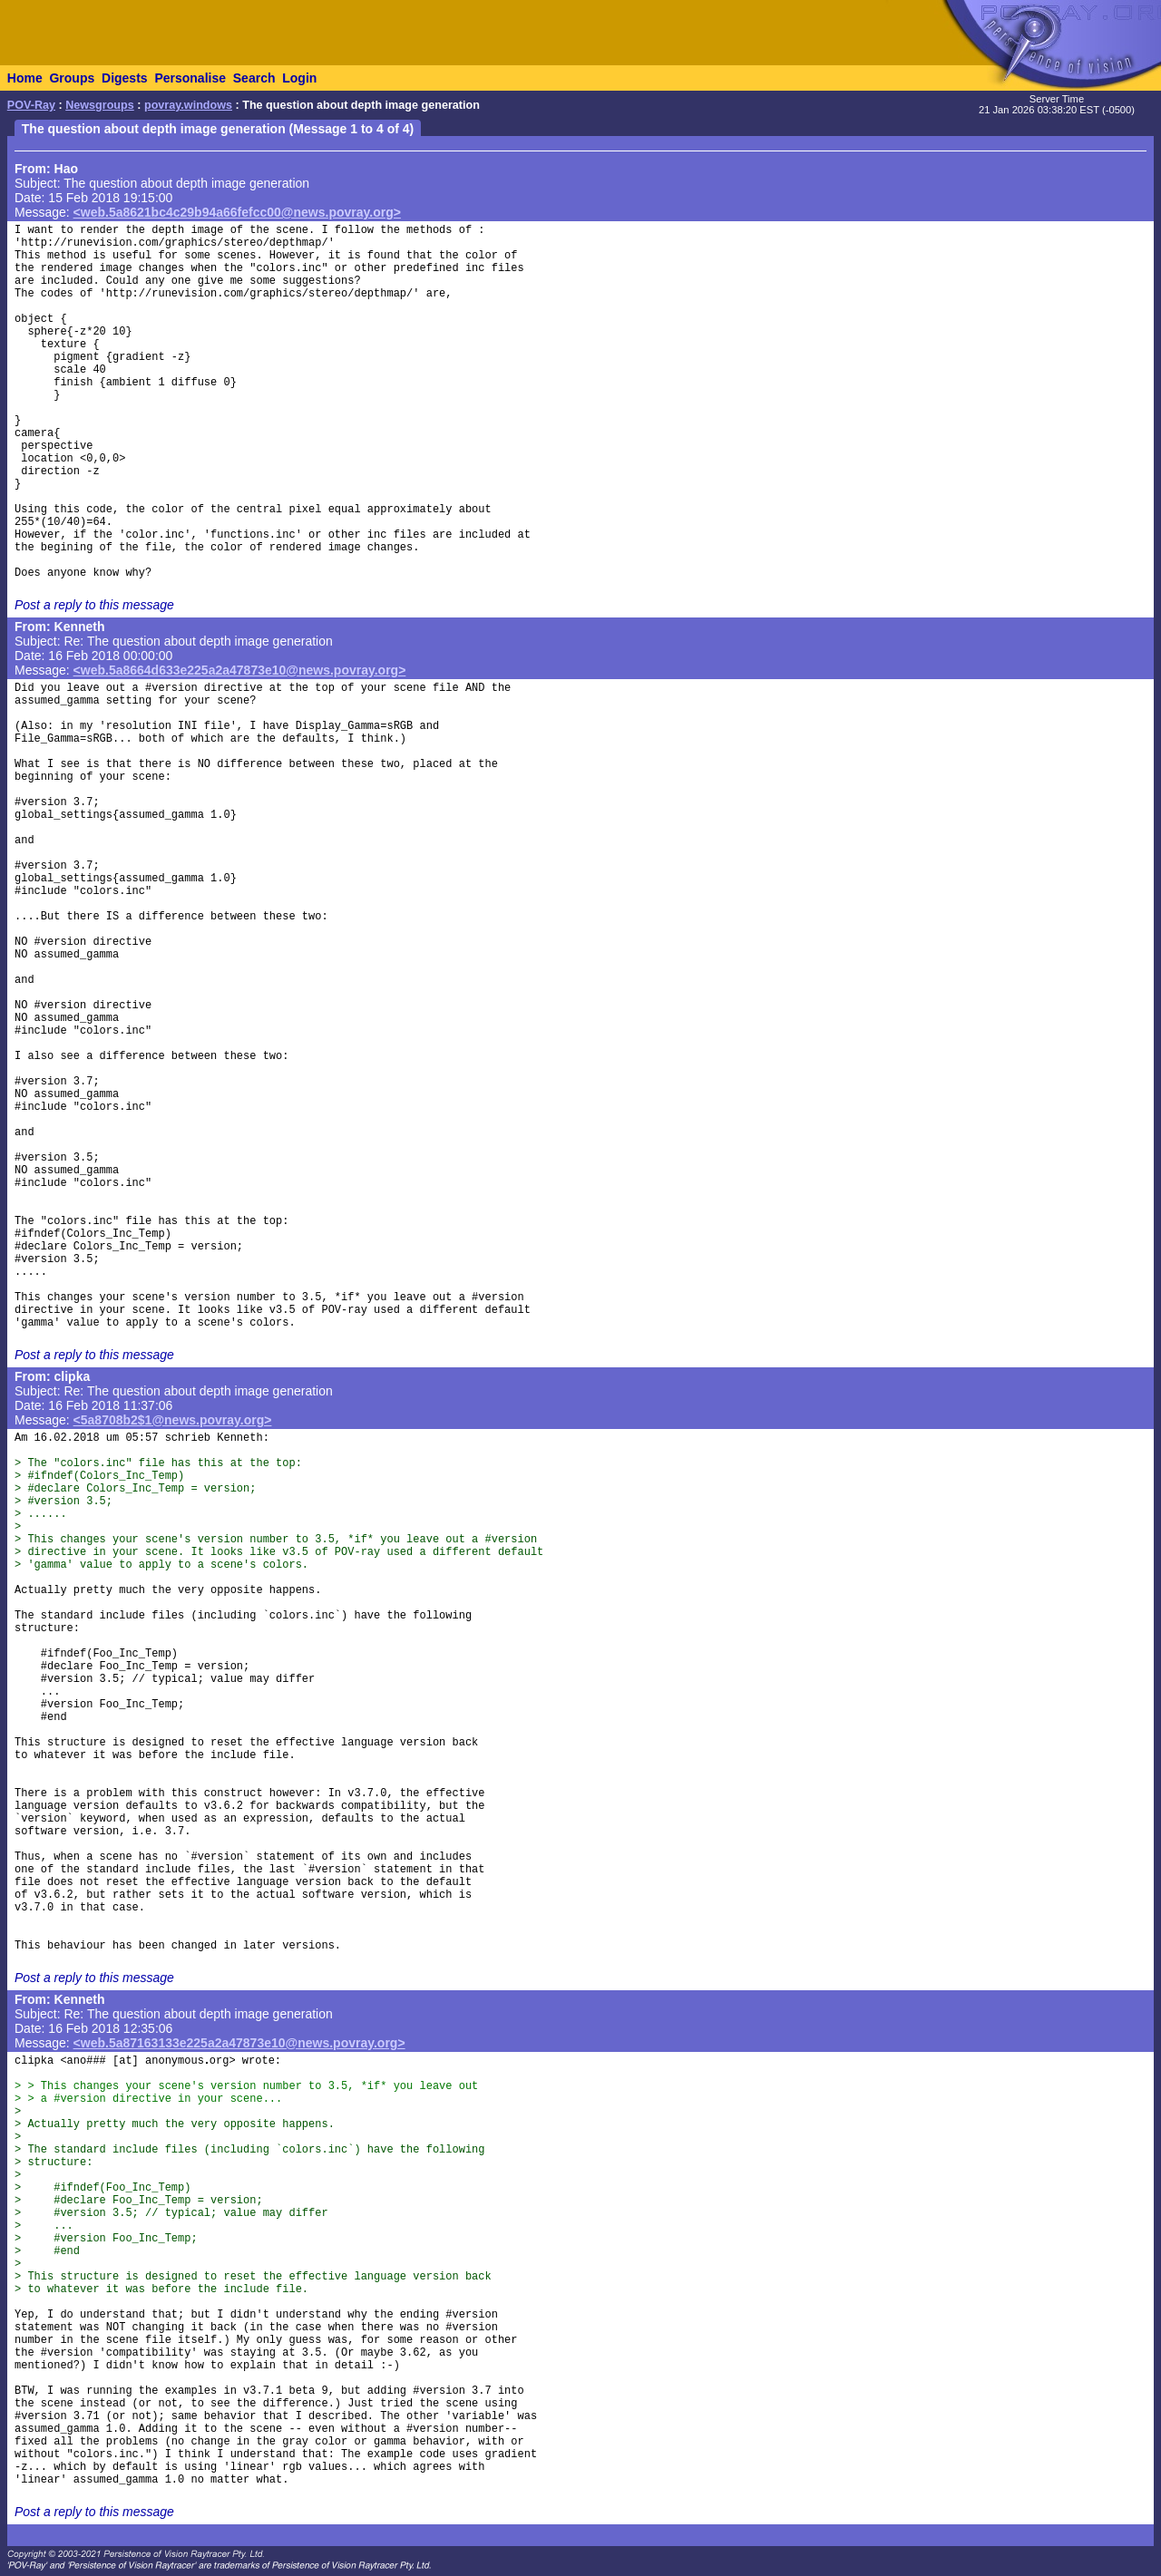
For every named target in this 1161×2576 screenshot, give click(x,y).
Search (254, 78)
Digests (125, 78)
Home (25, 78)
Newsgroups (99, 105)
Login (299, 78)
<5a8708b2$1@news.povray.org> (172, 1420)
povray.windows (188, 105)
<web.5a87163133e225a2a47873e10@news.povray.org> (239, 2043)
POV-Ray (31, 105)
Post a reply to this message (94, 605)
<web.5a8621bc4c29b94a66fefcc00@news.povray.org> (237, 212)
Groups (71, 78)
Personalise (190, 78)
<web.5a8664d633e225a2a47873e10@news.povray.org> (239, 670)
